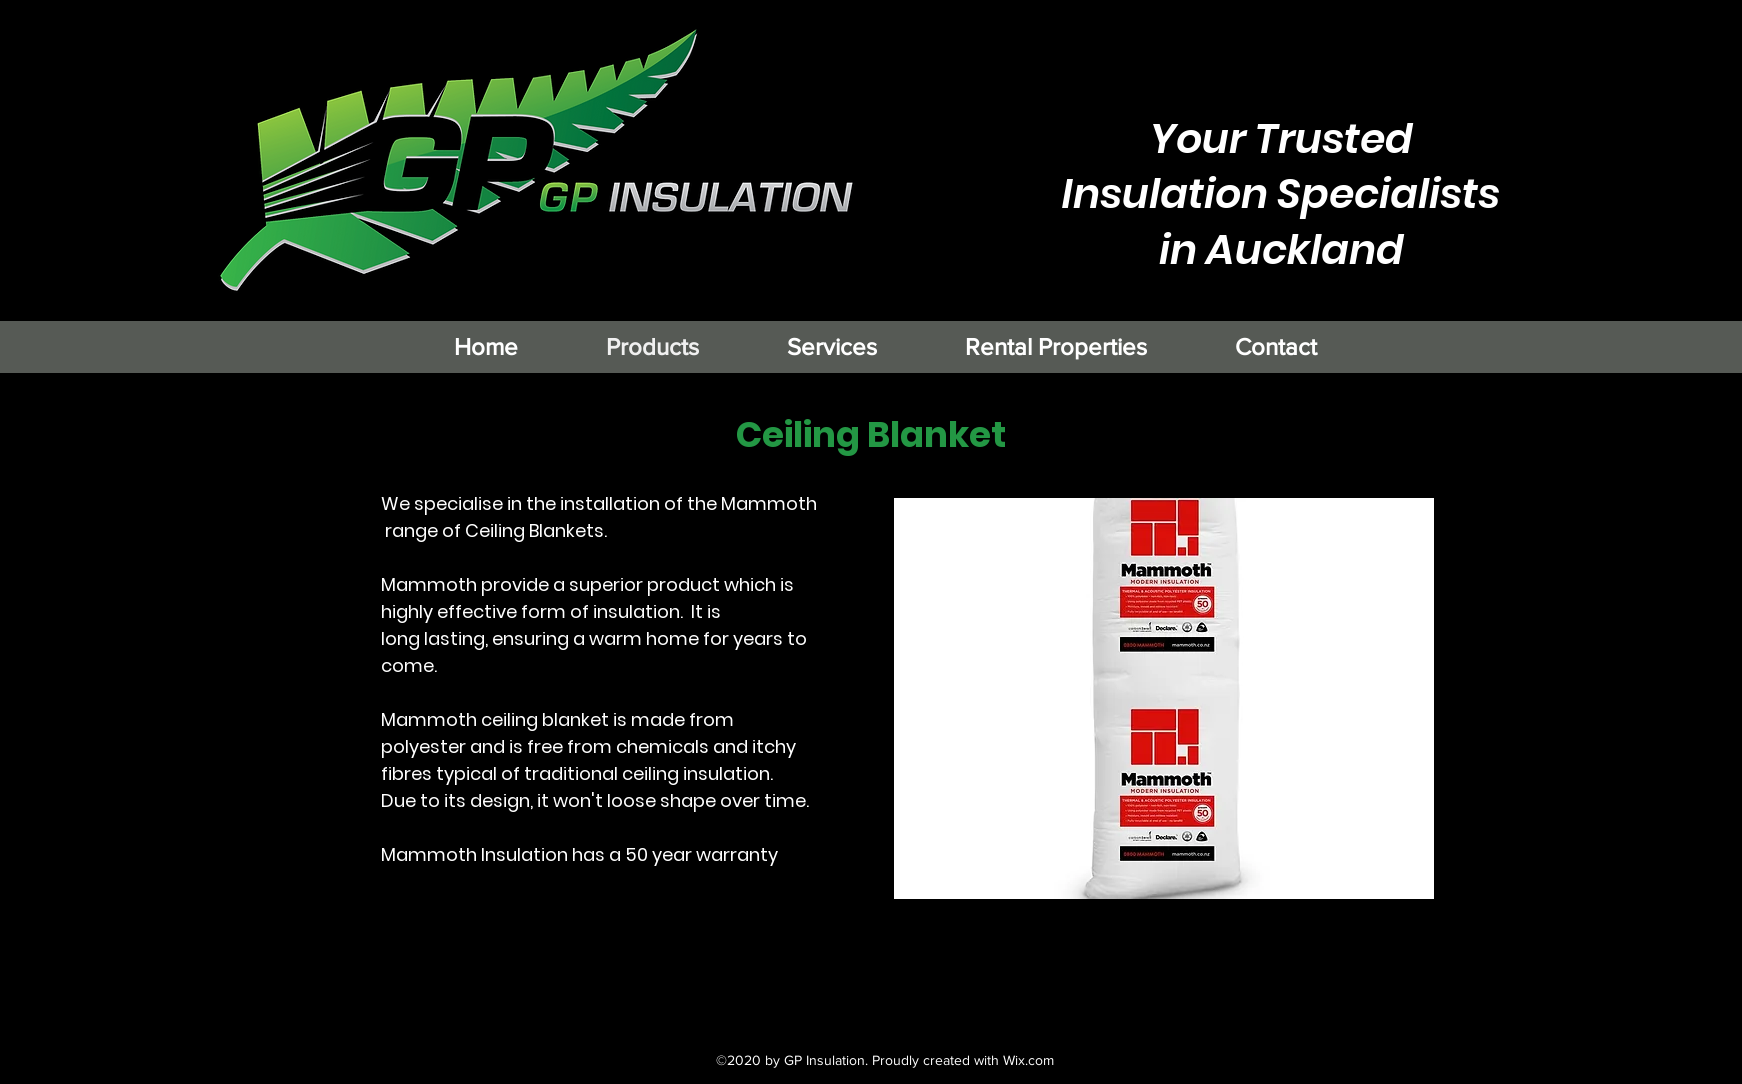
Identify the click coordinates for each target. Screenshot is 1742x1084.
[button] (1164, 698)
